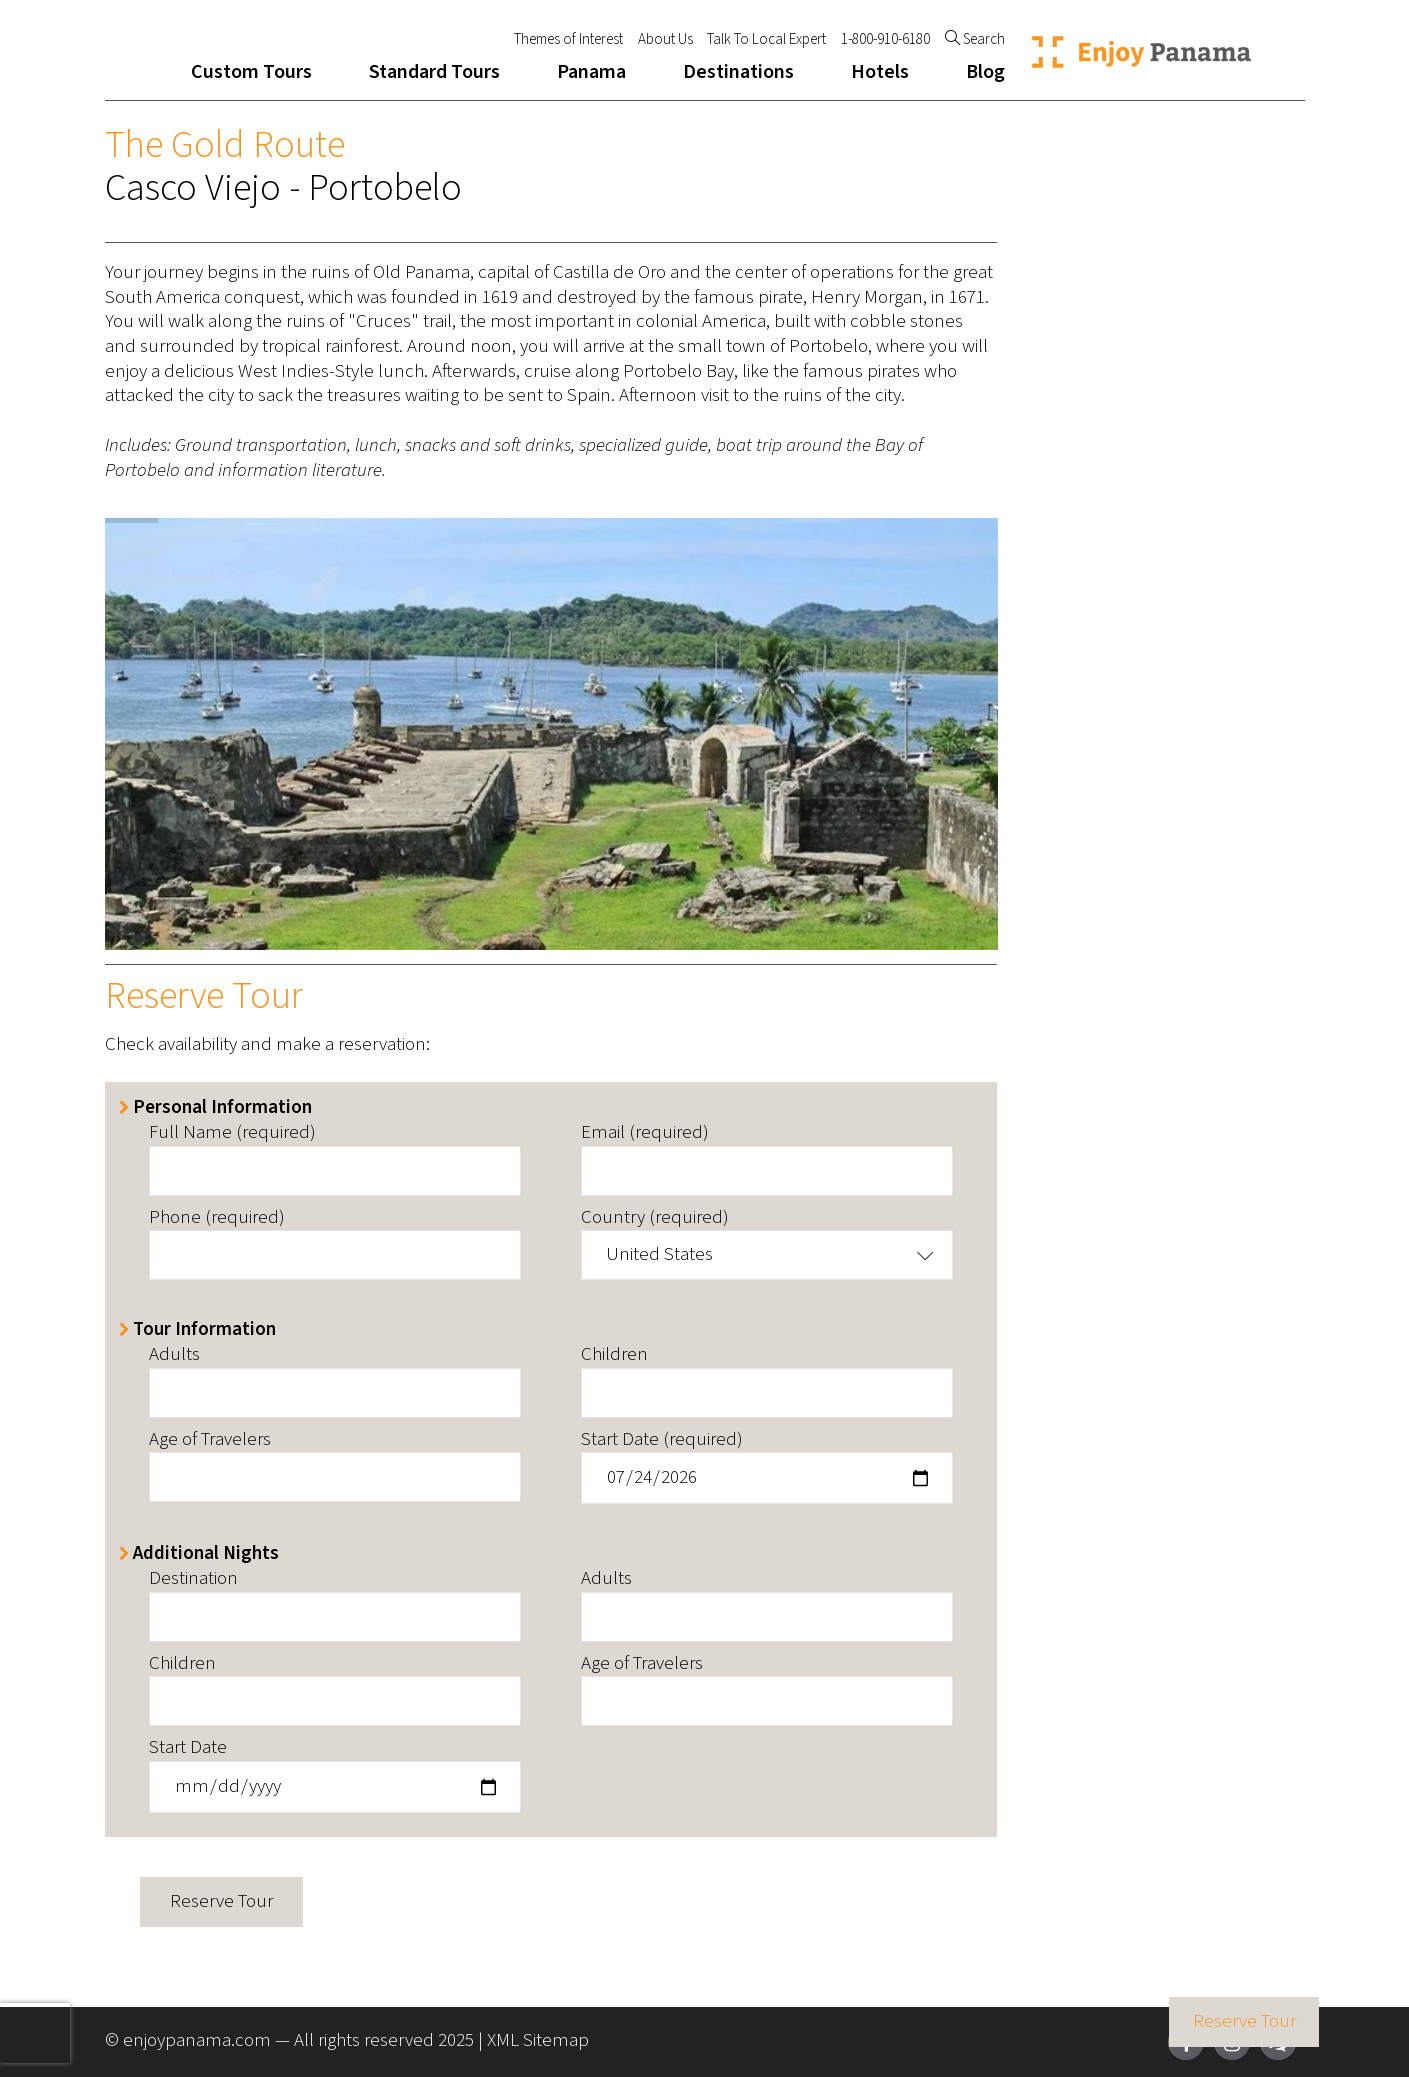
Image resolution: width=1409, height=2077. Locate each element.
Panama (591, 72)
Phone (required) (217, 1218)
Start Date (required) (662, 1440)
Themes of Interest (568, 40)
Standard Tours (434, 72)
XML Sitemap (538, 2040)
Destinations (738, 72)
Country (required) (655, 1218)
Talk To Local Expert (766, 40)
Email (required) (645, 1133)
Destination (193, 1579)
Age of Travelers (210, 1440)
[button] (767, 1255)
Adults (174, 1355)
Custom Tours (251, 72)
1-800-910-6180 (885, 40)
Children (614, 1355)
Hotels (880, 72)
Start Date (188, 1748)
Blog (985, 72)
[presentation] (35, 2033)
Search (975, 40)
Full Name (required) (232, 1133)
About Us (665, 40)
